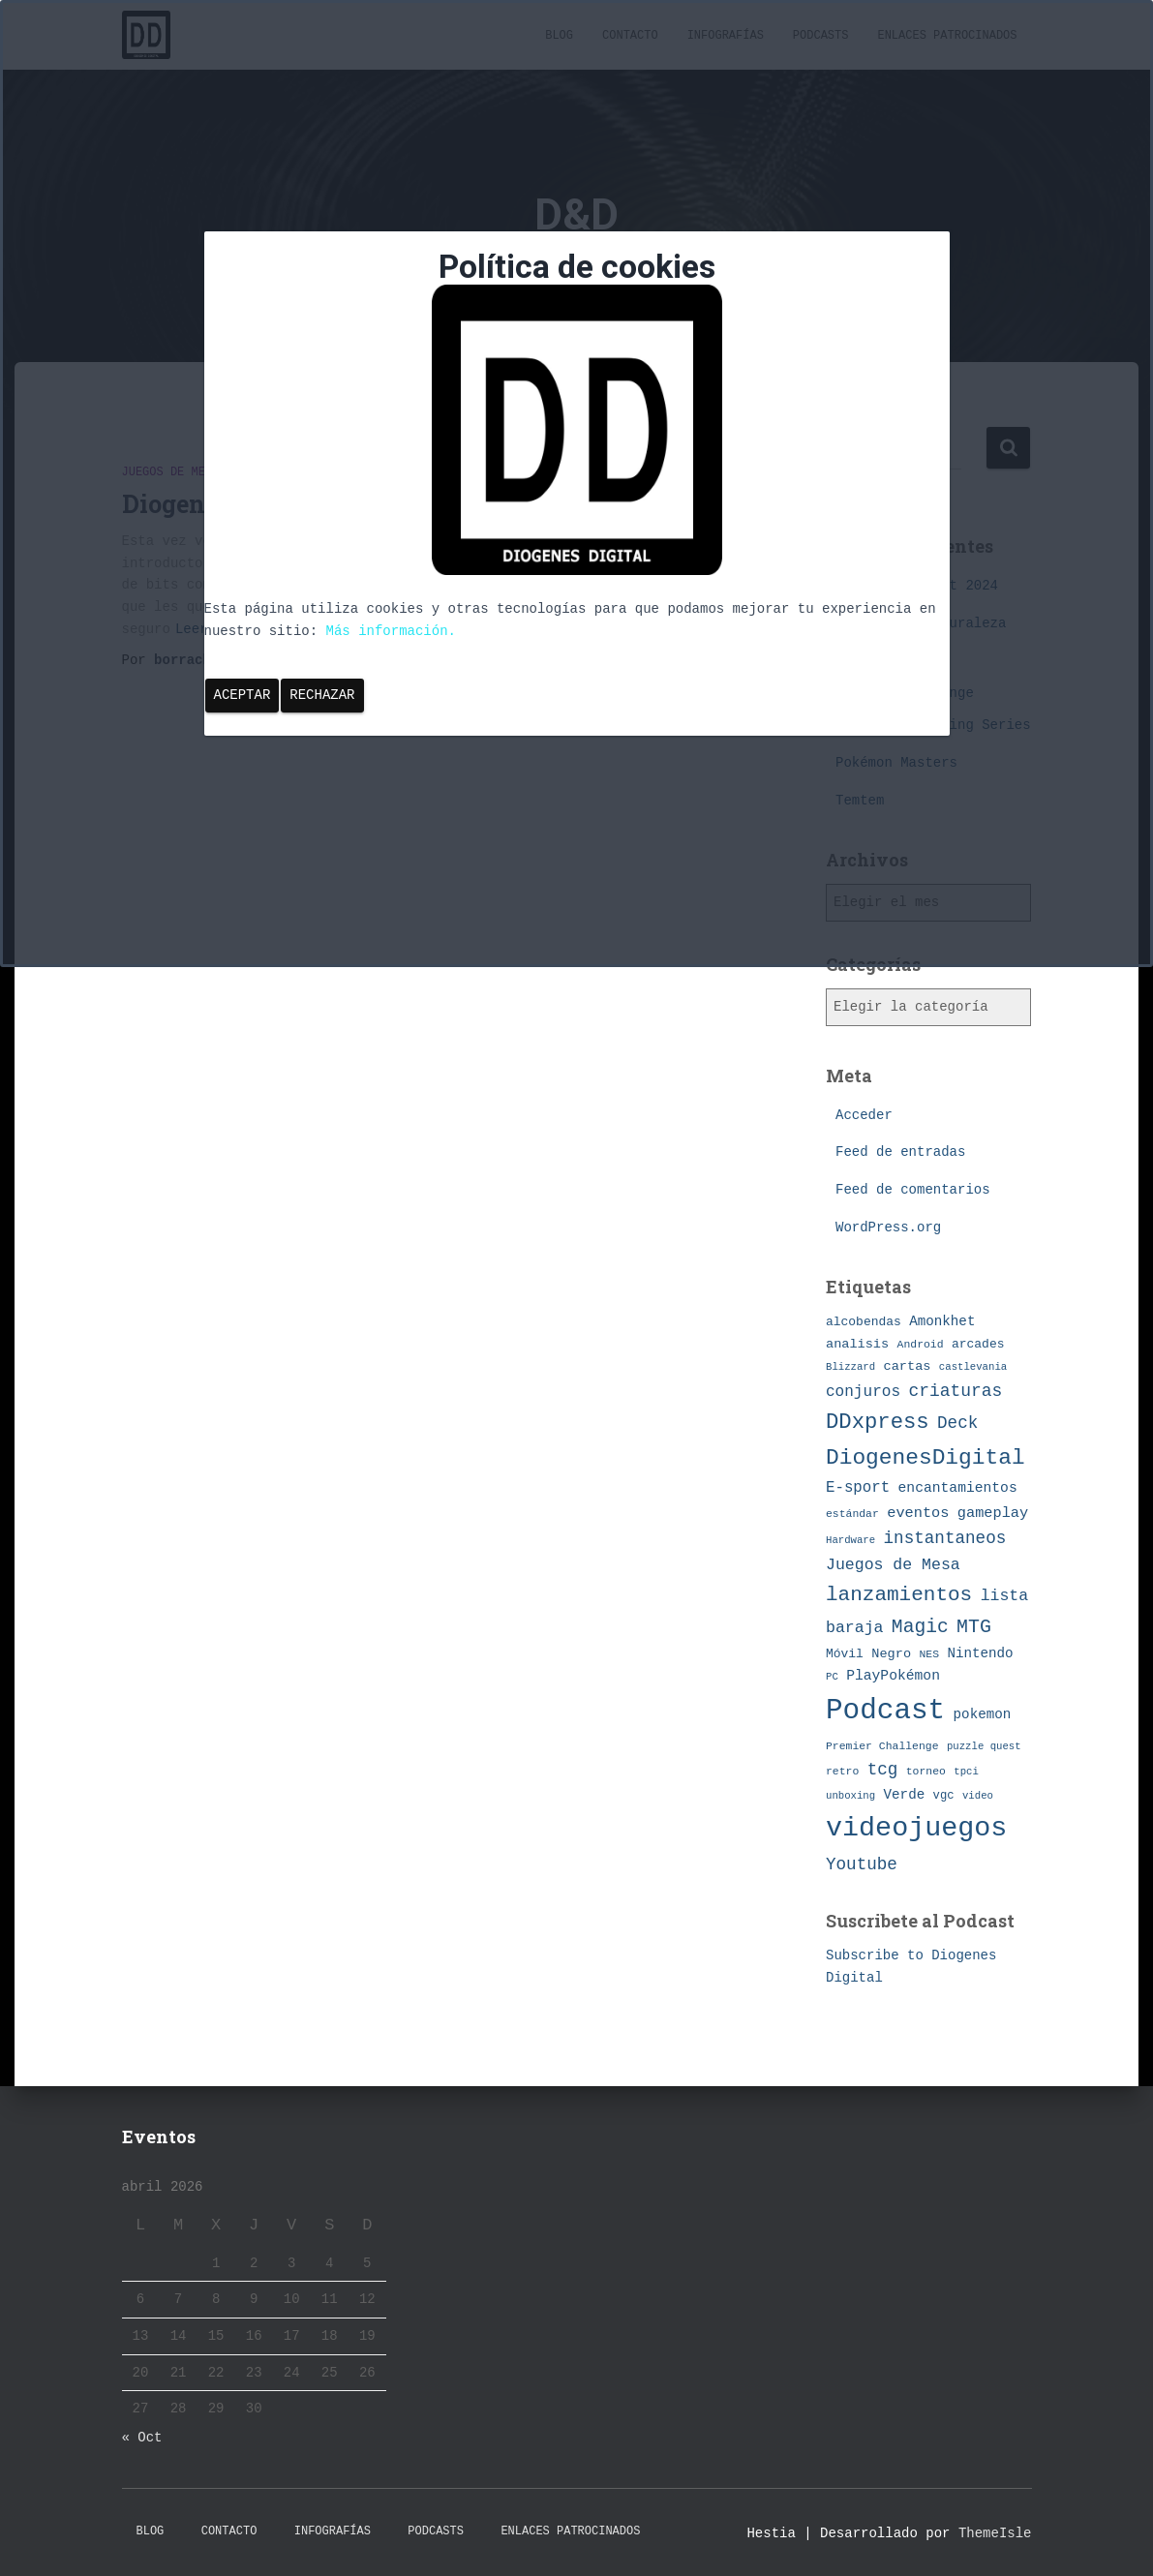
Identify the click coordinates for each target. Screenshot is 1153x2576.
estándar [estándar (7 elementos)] (852, 1513)
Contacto (229, 2531)
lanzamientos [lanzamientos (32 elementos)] (899, 1595)
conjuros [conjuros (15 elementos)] (863, 1392)
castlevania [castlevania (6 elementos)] (973, 1367)
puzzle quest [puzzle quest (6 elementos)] (984, 1746)
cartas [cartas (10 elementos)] (907, 1366)
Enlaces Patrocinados (570, 2531)
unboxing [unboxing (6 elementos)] (850, 1796)
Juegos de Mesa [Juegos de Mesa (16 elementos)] (893, 1565)
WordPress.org (888, 1227)
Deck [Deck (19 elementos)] (957, 1423)
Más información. (391, 631)
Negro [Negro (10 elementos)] (891, 1654)
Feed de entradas (900, 1152)
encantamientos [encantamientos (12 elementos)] (957, 1488)
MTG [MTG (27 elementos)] (973, 1627)
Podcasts (436, 2531)
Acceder (864, 1115)
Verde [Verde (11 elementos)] (904, 1795)
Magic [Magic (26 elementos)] (920, 1627)
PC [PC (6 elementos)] (832, 1676)
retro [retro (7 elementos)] (842, 1771)
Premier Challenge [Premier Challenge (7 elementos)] (882, 1746)
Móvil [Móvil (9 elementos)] (845, 1654)
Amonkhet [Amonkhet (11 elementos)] (942, 1321)
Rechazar (321, 695)
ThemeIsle (995, 2533)
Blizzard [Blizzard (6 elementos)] (850, 1367)
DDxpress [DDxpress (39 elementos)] (877, 1422)
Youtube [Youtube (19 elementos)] (861, 1864)
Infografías (332, 2531)
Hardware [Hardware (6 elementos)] (850, 1540)
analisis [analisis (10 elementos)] (857, 1344)
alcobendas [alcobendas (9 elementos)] (863, 1322)
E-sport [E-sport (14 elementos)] (858, 1488)
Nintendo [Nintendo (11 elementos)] (980, 1653)
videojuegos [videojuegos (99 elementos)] (916, 1828)
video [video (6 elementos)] (977, 1796)
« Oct (142, 2437)
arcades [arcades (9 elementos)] (978, 1344)
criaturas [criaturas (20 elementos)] (955, 1391)
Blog (151, 2531)
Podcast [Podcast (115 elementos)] (885, 1711)
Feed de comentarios (912, 1189)
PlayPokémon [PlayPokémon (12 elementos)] (893, 1675)
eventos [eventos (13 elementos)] (918, 1513)
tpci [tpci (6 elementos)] (966, 1771)
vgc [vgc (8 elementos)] (944, 1796)
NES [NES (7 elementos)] (929, 1654)
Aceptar (242, 695)
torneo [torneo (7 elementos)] (926, 1771)
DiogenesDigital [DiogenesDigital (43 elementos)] (925, 1457)
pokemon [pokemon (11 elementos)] (983, 1714)
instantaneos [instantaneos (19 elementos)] (945, 1538)
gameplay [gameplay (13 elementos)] (992, 1513)
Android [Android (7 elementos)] (920, 1344)
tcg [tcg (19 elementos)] (882, 1769)
